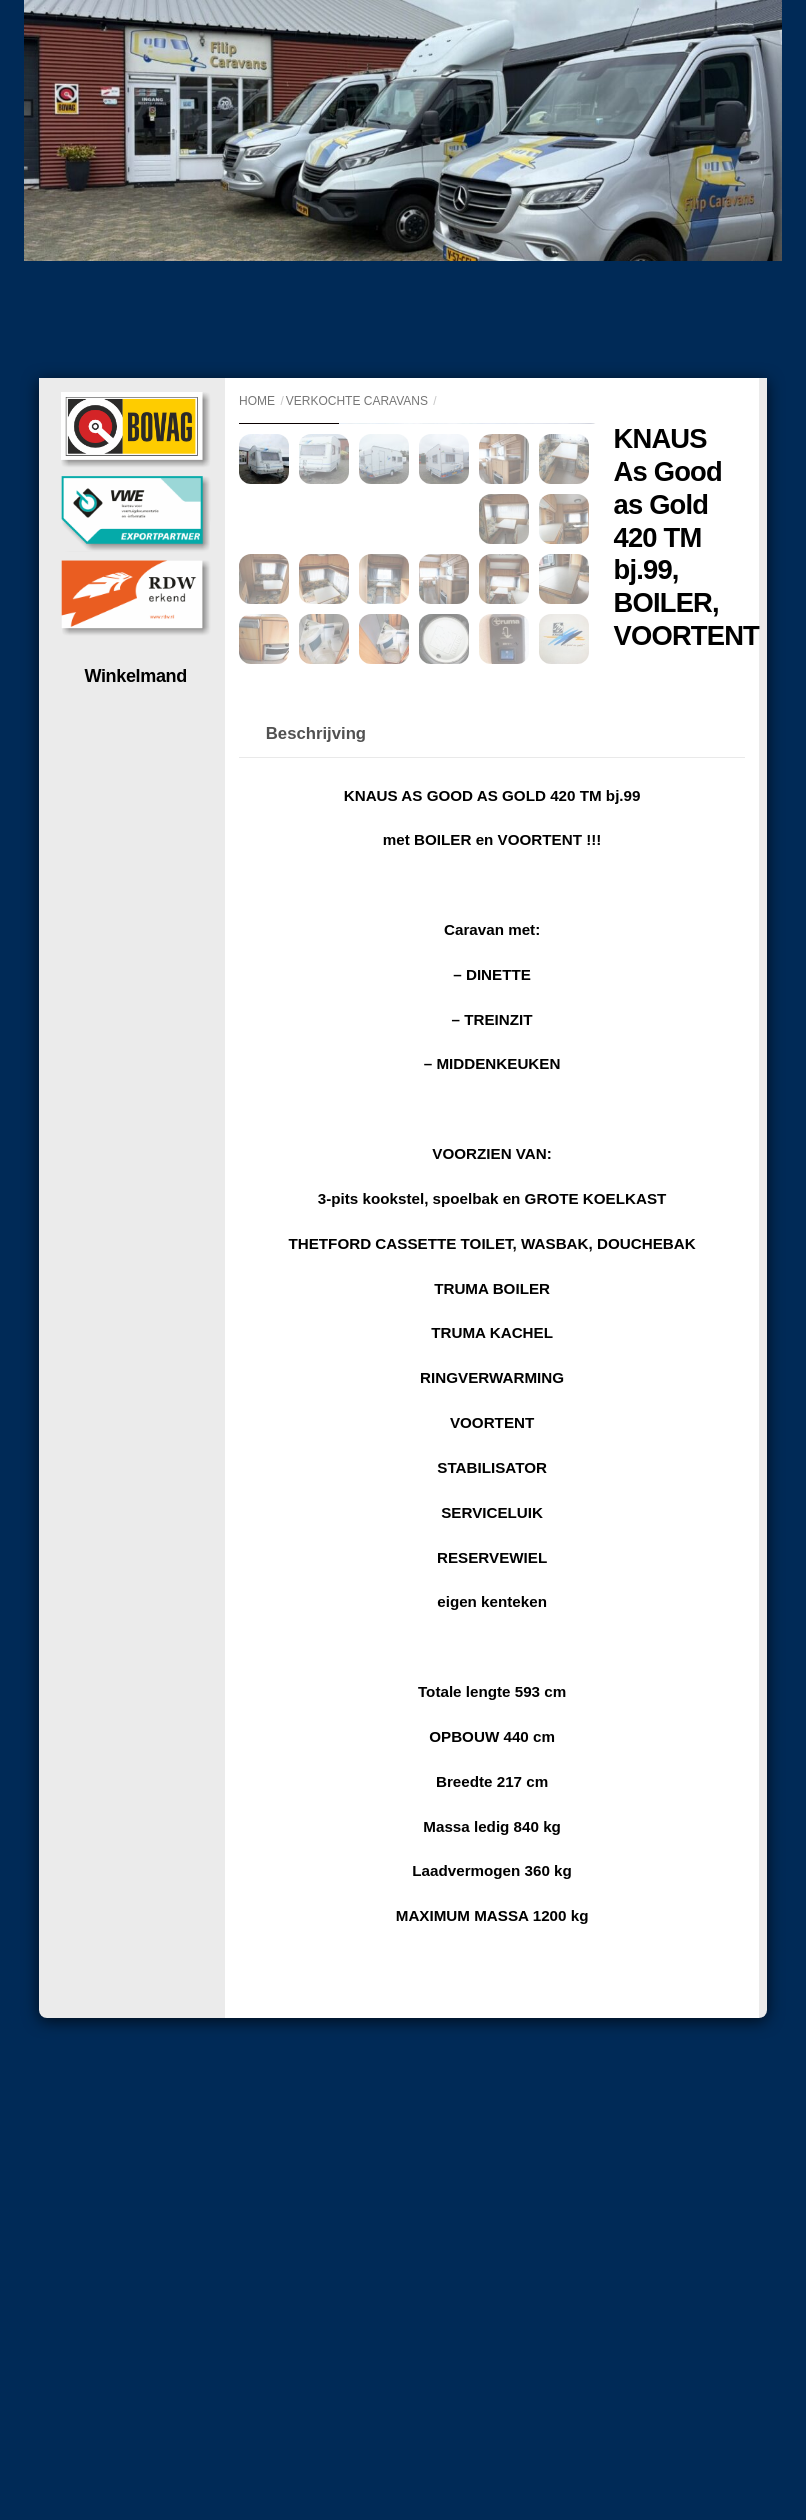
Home (257, 401)
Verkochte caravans (357, 401)
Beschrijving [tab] (316, 992)
